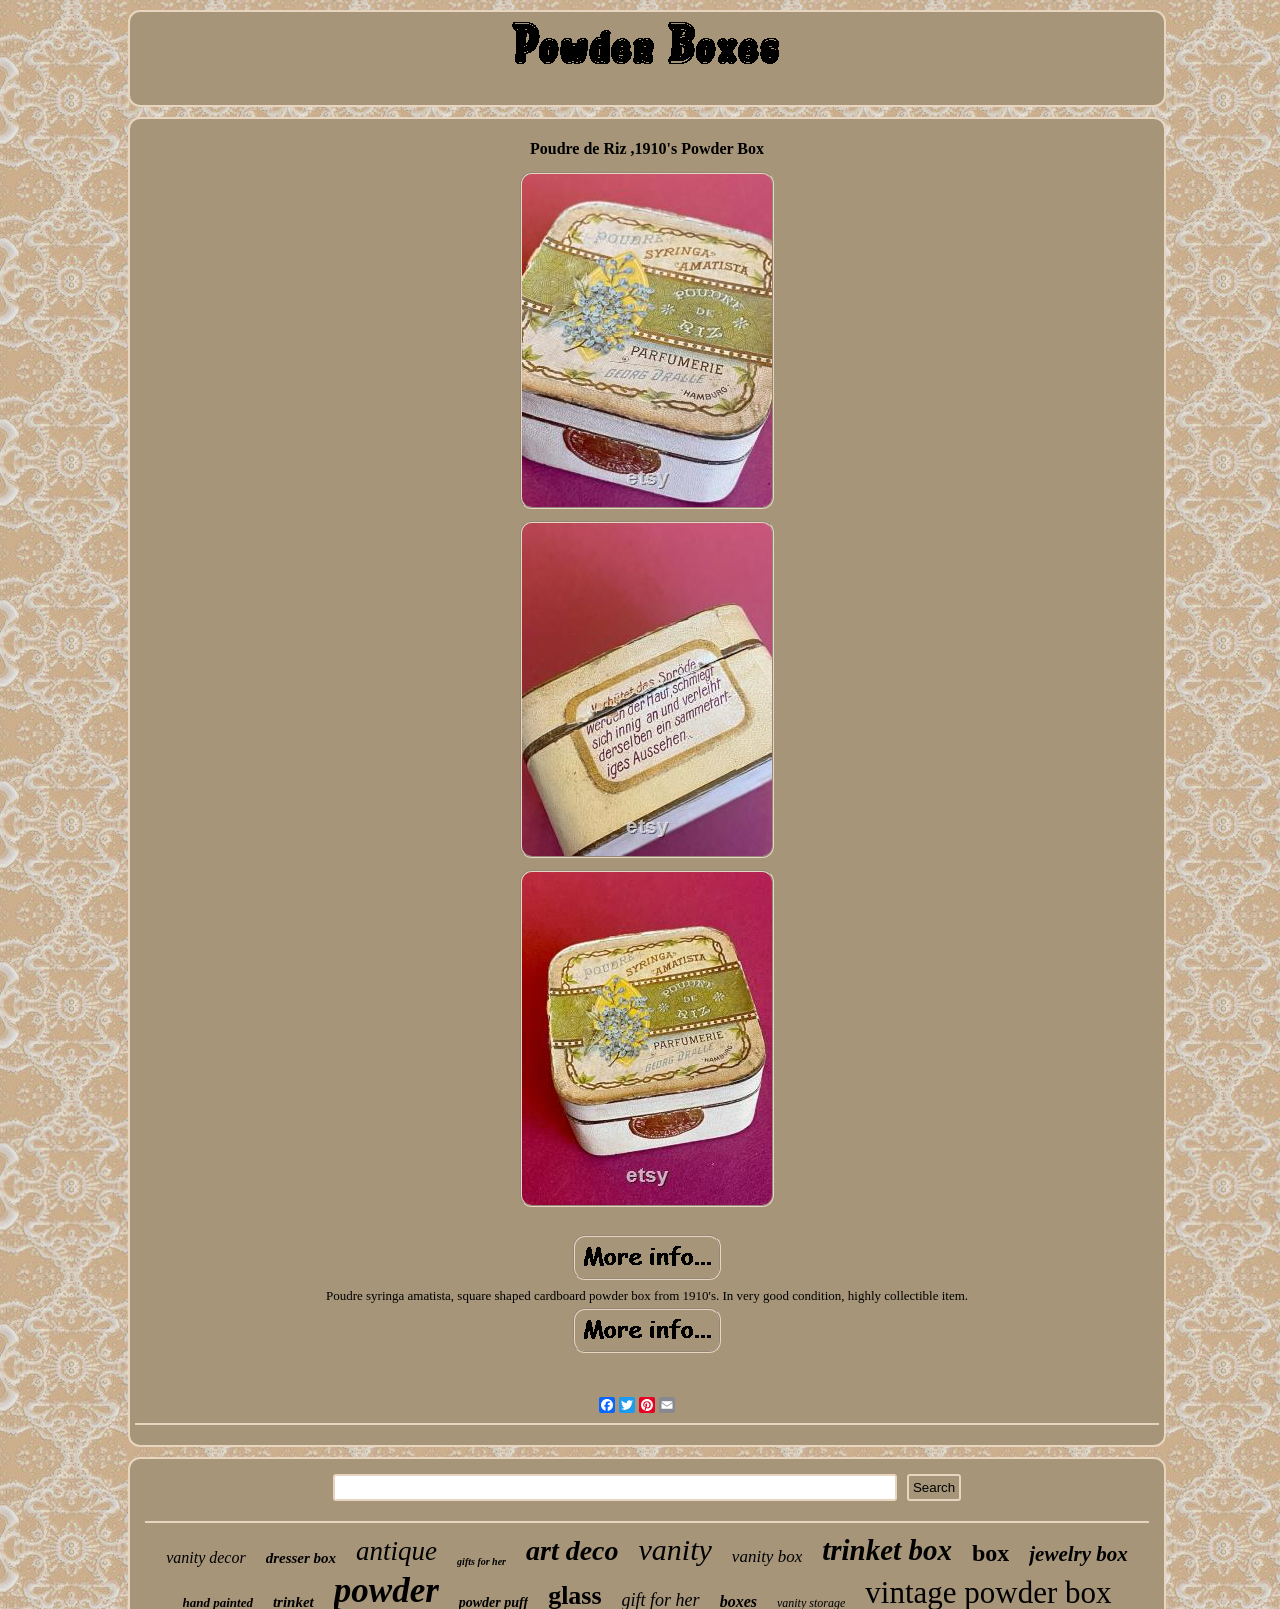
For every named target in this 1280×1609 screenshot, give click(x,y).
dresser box (301, 1558)
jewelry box (1078, 1554)
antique (396, 1551)
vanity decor (206, 1557)
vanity (675, 1549)
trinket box (887, 1550)
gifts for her (481, 1561)
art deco (572, 1550)
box (990, 1553)
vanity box (767, 1556)
